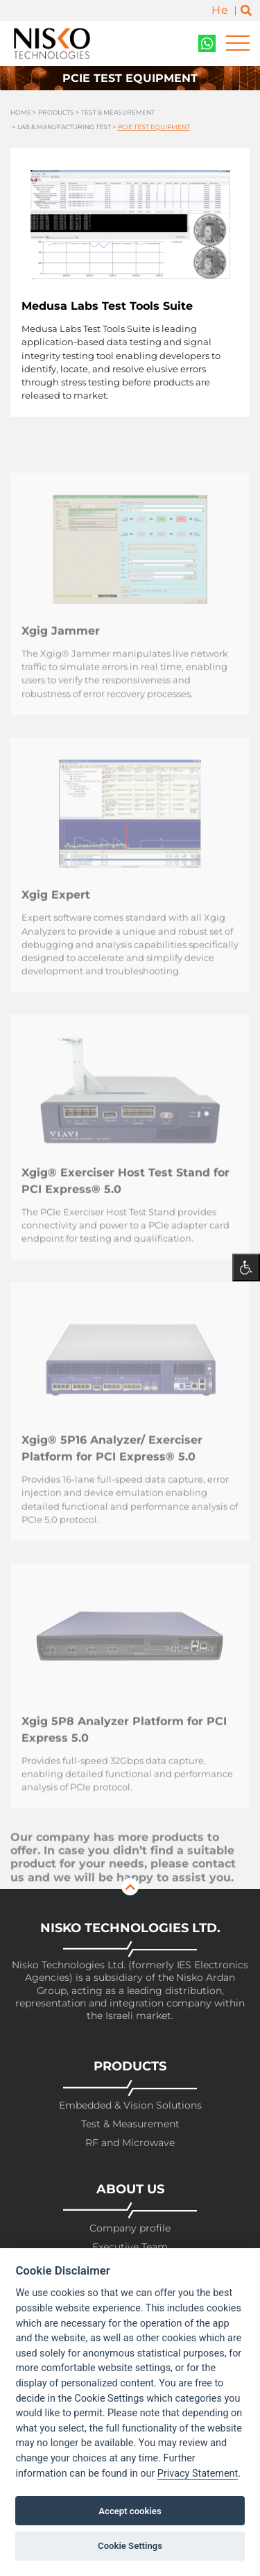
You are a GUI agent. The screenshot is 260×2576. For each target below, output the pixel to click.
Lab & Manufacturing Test (64, 127)
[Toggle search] (246, 11)
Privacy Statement (197, 2473)
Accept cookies (129, 2511)
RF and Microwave (130, 2143)
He (219, 10)
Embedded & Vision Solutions (130, 2105)
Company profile (130, 2228)
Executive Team (130, 2247)
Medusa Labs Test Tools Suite (107, 306)
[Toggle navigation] (238, 43)
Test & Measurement (118, 112)
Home (20, 112)
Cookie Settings (130, 2546)
